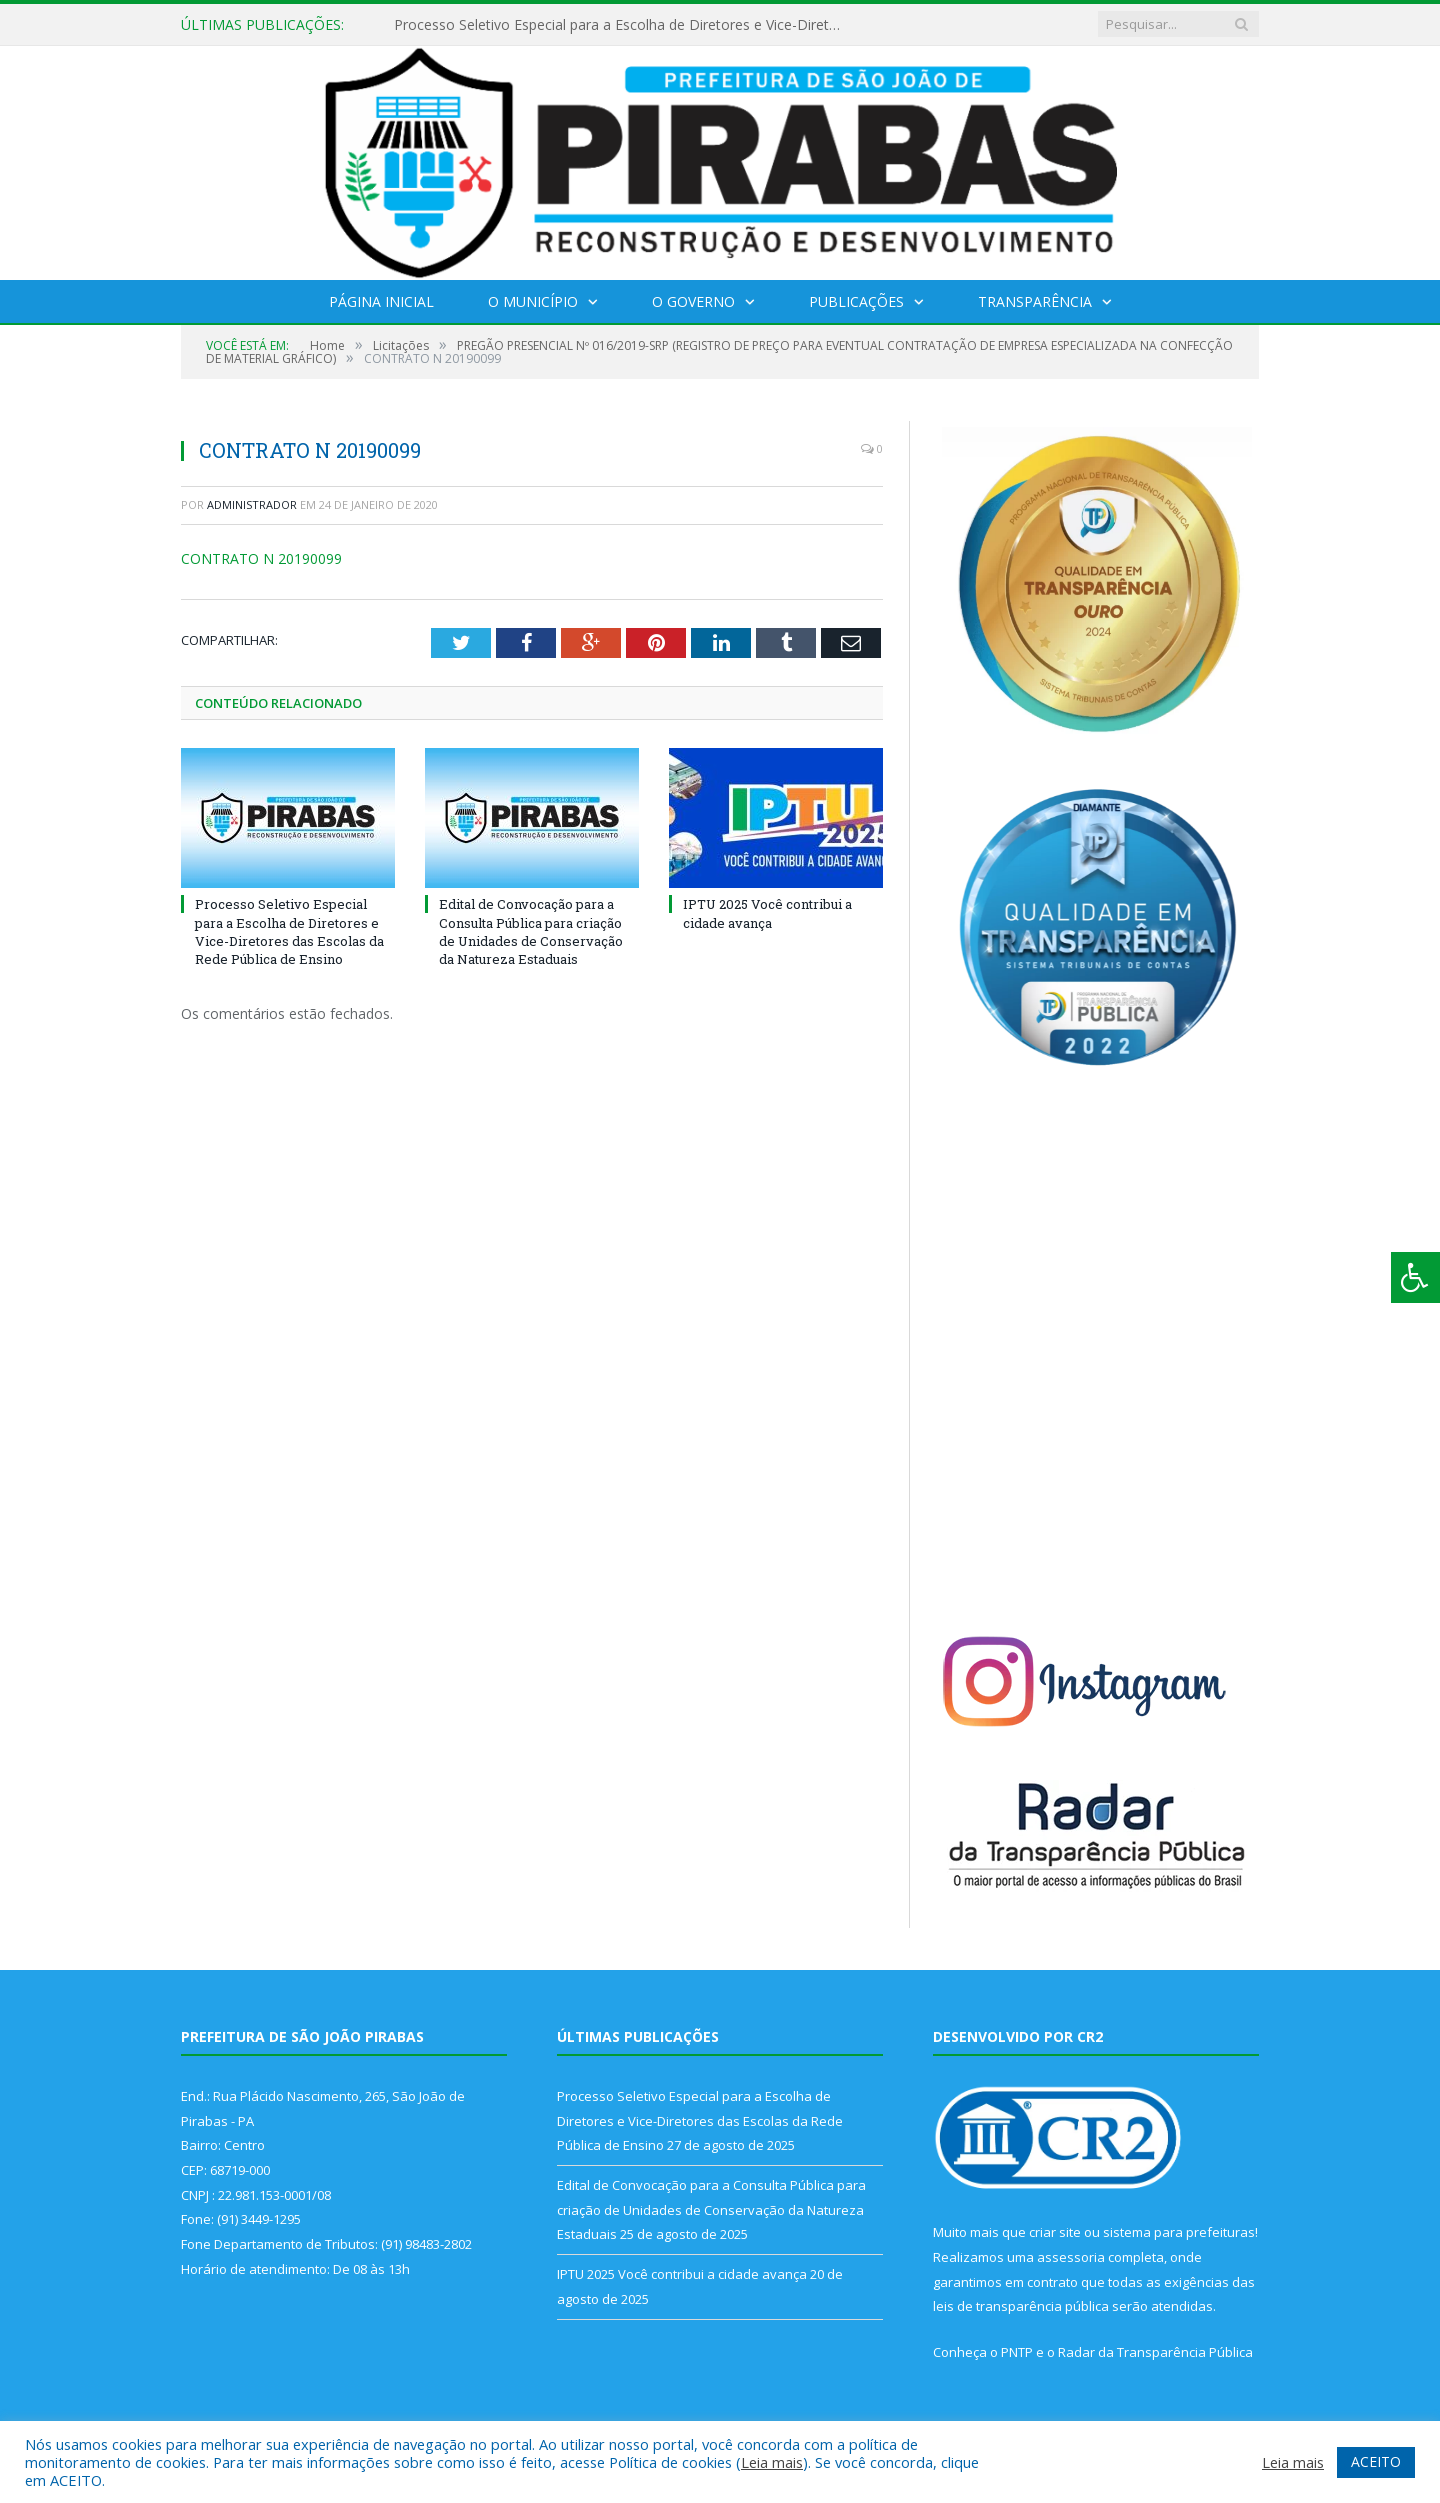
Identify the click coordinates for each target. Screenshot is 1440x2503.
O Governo (693, 301)
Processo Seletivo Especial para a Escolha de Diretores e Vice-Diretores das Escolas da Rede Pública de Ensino (624, 25)
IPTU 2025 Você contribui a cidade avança (767, 913)
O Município (533, 301)
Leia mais (772, 2462)
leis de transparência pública (1021, 2306)
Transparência (1035, 301)
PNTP (1017, 2352)
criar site (1055, 2232)
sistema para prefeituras (1179, 2232)
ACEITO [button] (1376, 2461)
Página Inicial (381, 301)
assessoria (1071, 2257)
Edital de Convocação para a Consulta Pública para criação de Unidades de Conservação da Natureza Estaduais (531, 931)
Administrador (252, 504)
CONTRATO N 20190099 (261, 558)
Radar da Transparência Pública (1155, 2352)
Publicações (856, 301)
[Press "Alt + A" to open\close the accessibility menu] (1415, 1277)
